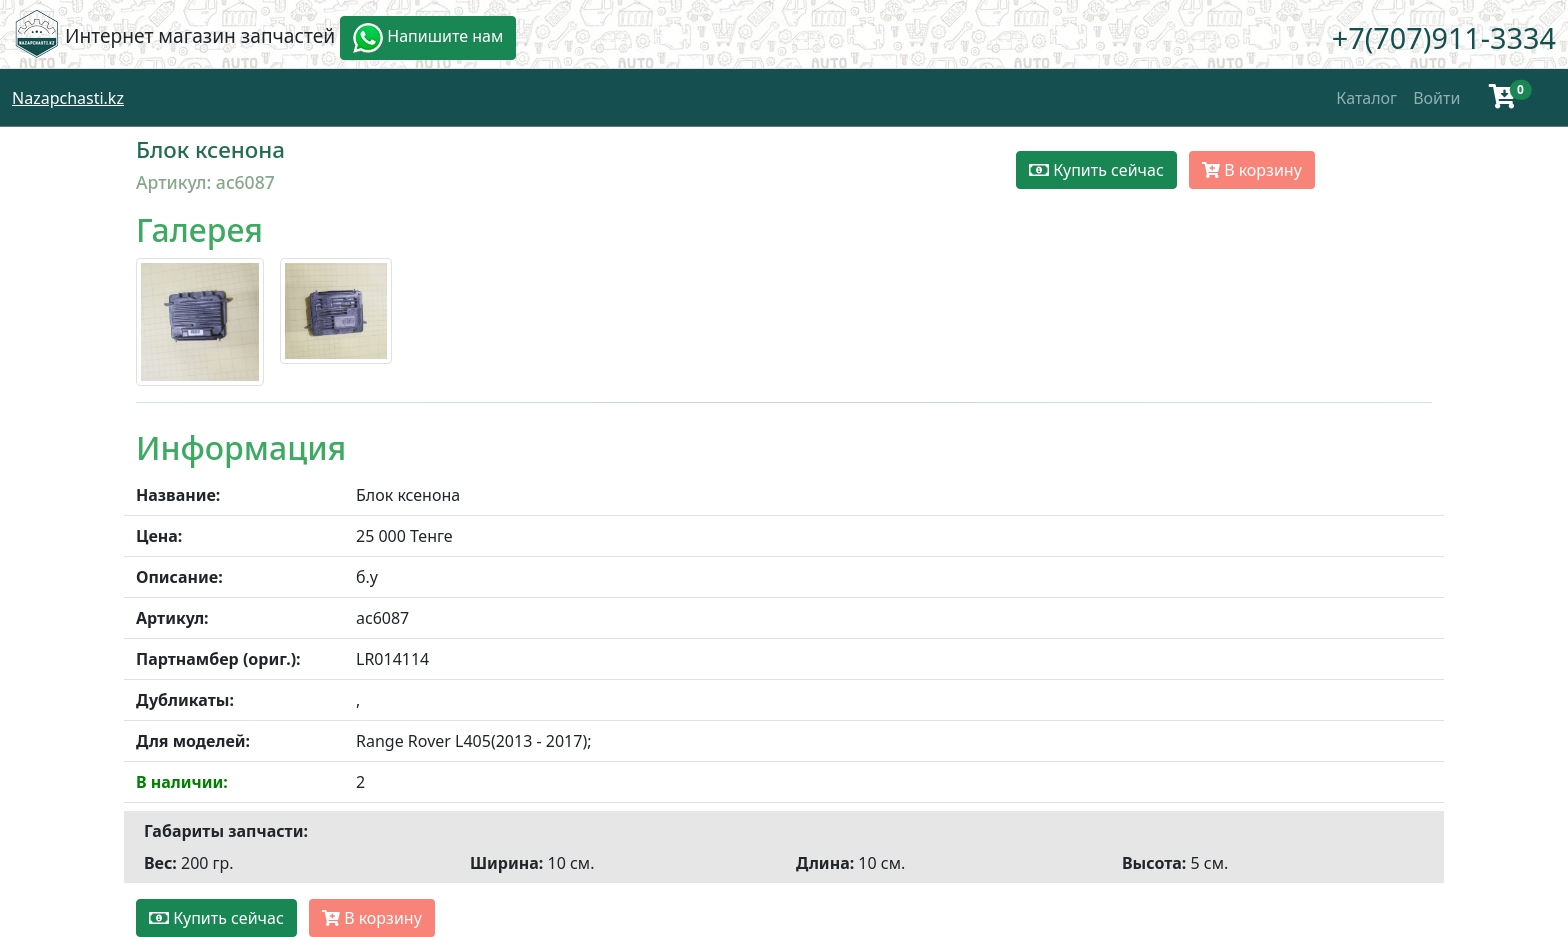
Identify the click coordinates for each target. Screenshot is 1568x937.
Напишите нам (428, 38)
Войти (1436, 98)
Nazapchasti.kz (68, 98)
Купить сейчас (1096, 170)
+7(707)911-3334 (1444, 37)
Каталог (1366, 98)
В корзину (1252, 170)
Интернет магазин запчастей (200, 35)
